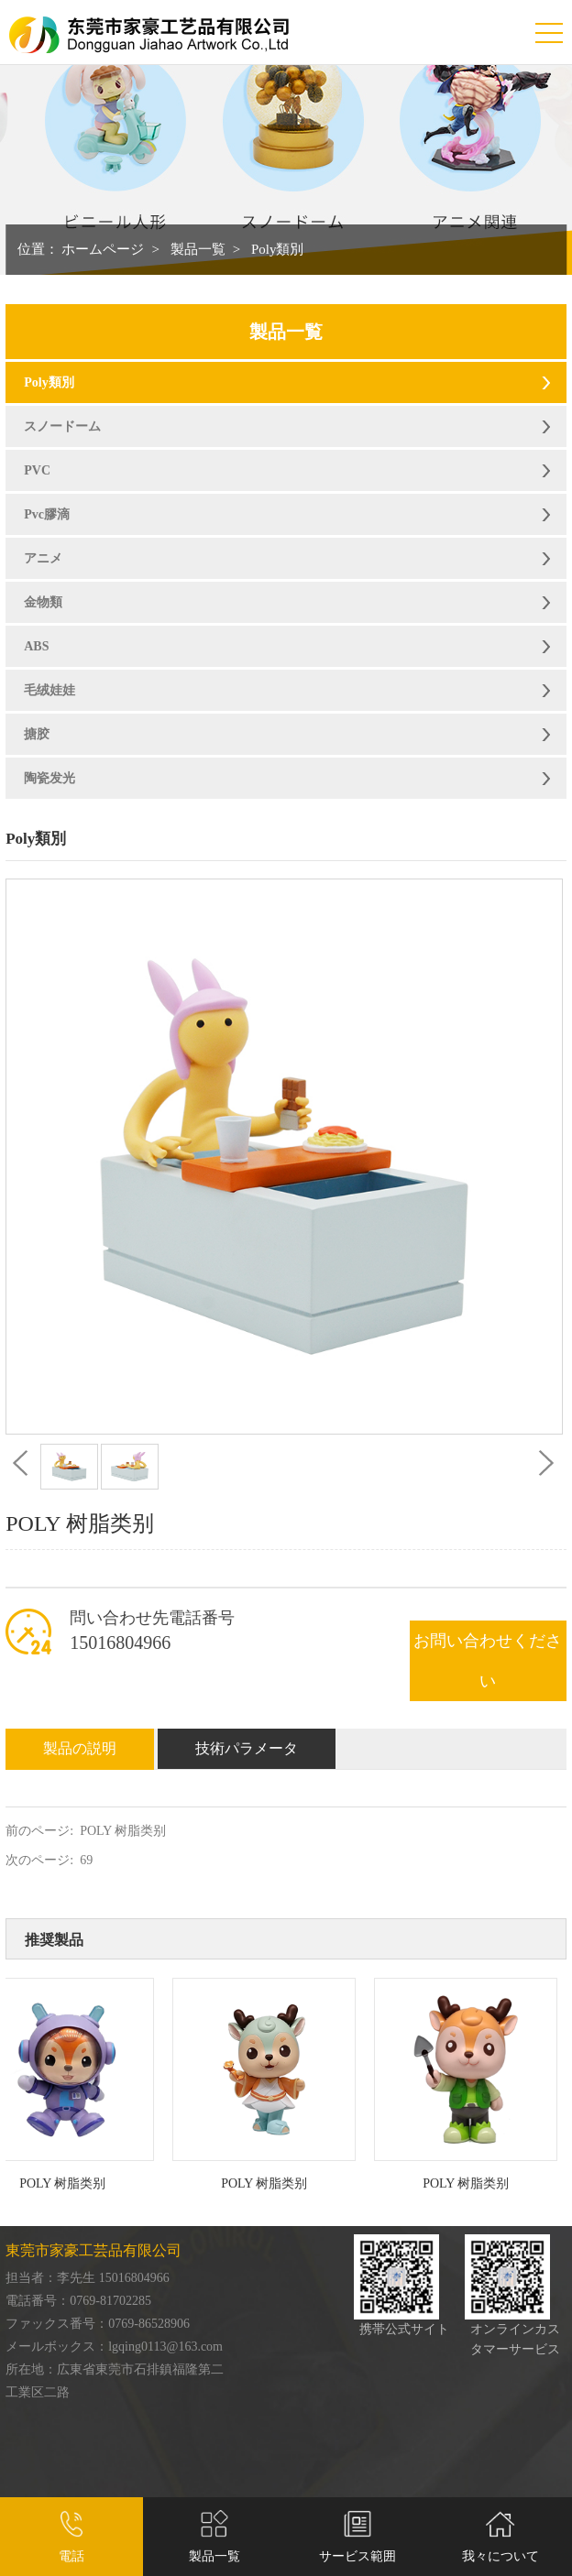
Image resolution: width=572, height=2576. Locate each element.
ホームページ (102, 249)
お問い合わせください (487, 1661)
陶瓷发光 (49, 778)
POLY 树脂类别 (123, 1831)
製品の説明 (79, 1748)
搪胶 (37, 734)
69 (86, 1860)
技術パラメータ (246, 1748)
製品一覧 (198, 249)
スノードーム (62, 426)
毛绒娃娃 (49, 690)
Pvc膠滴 (47, 514)
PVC (37, 470)
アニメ (43, 558)
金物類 (43, 602)
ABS (36, 646)
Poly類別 (277, 249)
